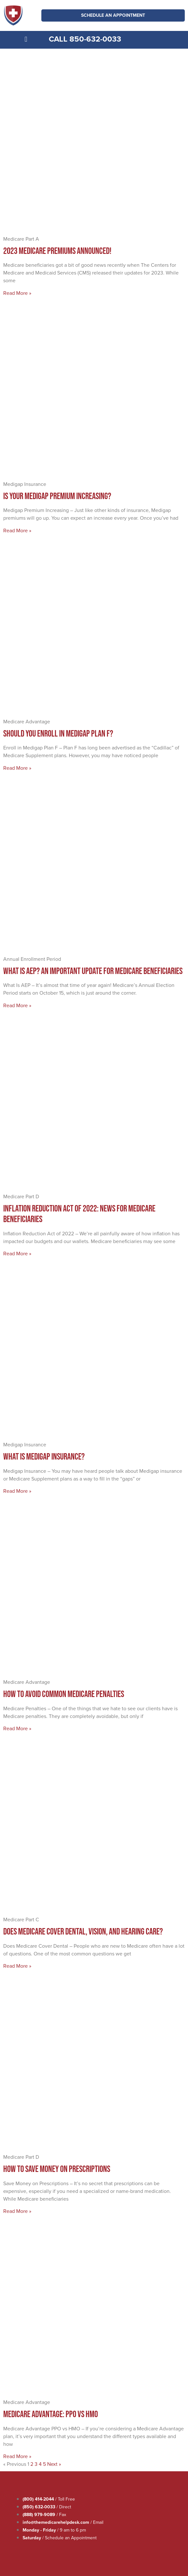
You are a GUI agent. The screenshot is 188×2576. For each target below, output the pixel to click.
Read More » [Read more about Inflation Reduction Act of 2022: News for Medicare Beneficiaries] (17, 1253)
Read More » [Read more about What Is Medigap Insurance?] (17, 1491)
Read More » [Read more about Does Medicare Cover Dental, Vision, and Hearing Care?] (17, 1966)
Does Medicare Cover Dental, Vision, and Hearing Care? (83, 1931)
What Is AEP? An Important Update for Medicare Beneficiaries (93, 971)
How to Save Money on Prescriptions (56, 2169)
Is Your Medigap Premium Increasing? (57, 496)
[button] (26, 39)
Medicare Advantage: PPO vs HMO (50, 2414)
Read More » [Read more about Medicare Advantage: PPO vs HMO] (17, 2456)
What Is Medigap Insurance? (44, 1456)
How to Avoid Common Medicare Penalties (63, 1694)
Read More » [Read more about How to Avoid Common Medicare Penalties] (17, 1728)
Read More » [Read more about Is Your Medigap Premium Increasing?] (17, 530)
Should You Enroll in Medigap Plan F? (58, 733)
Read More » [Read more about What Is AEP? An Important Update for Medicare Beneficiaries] (17, 1005)
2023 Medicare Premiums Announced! (57, 251)
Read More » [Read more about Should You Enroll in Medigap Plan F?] (17, 768)
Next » (54, 2464)
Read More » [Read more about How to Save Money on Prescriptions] (17, 2211)
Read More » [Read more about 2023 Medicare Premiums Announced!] (17, 293)
